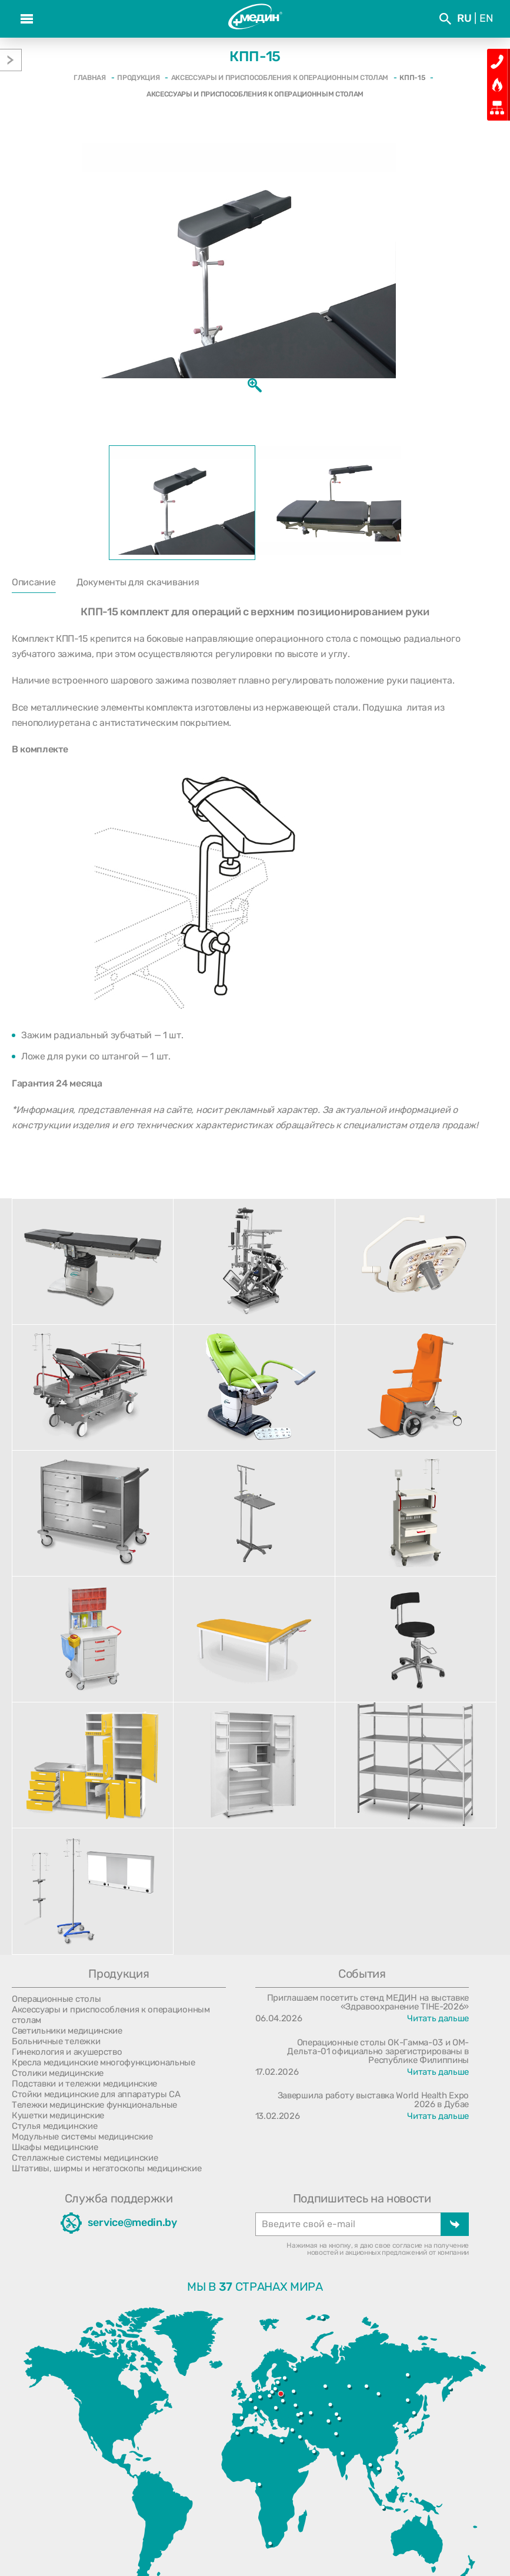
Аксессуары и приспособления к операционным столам (111, 2014)
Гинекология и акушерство (67, 2052)
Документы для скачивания (137, 582)
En (486, 18)
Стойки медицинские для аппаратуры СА (96, 2094)
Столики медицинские (58, 2073)
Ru (464, 18)
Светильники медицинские (67, 2030)
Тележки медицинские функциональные (94, 2105)
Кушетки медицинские (58, 2115)
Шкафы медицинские (55, 2147)
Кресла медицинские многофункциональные (103, 2062)
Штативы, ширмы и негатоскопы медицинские (106, 2168)
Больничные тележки (56, 2041)
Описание (33, 582)
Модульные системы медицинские (82, 2136)
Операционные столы (56, 1999)
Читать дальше (438, 2018)
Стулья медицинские (54, 2126)
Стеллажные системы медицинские (85, 2157)
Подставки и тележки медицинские (84, 2083)
